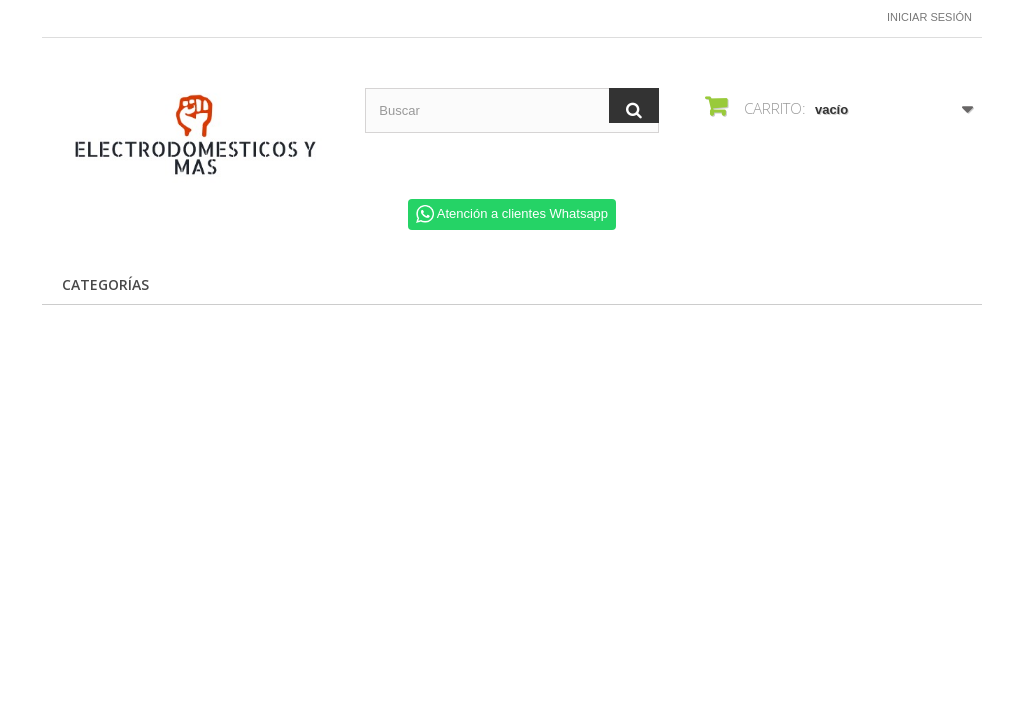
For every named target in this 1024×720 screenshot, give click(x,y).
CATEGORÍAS (105, 284)
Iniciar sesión (929, 17)
